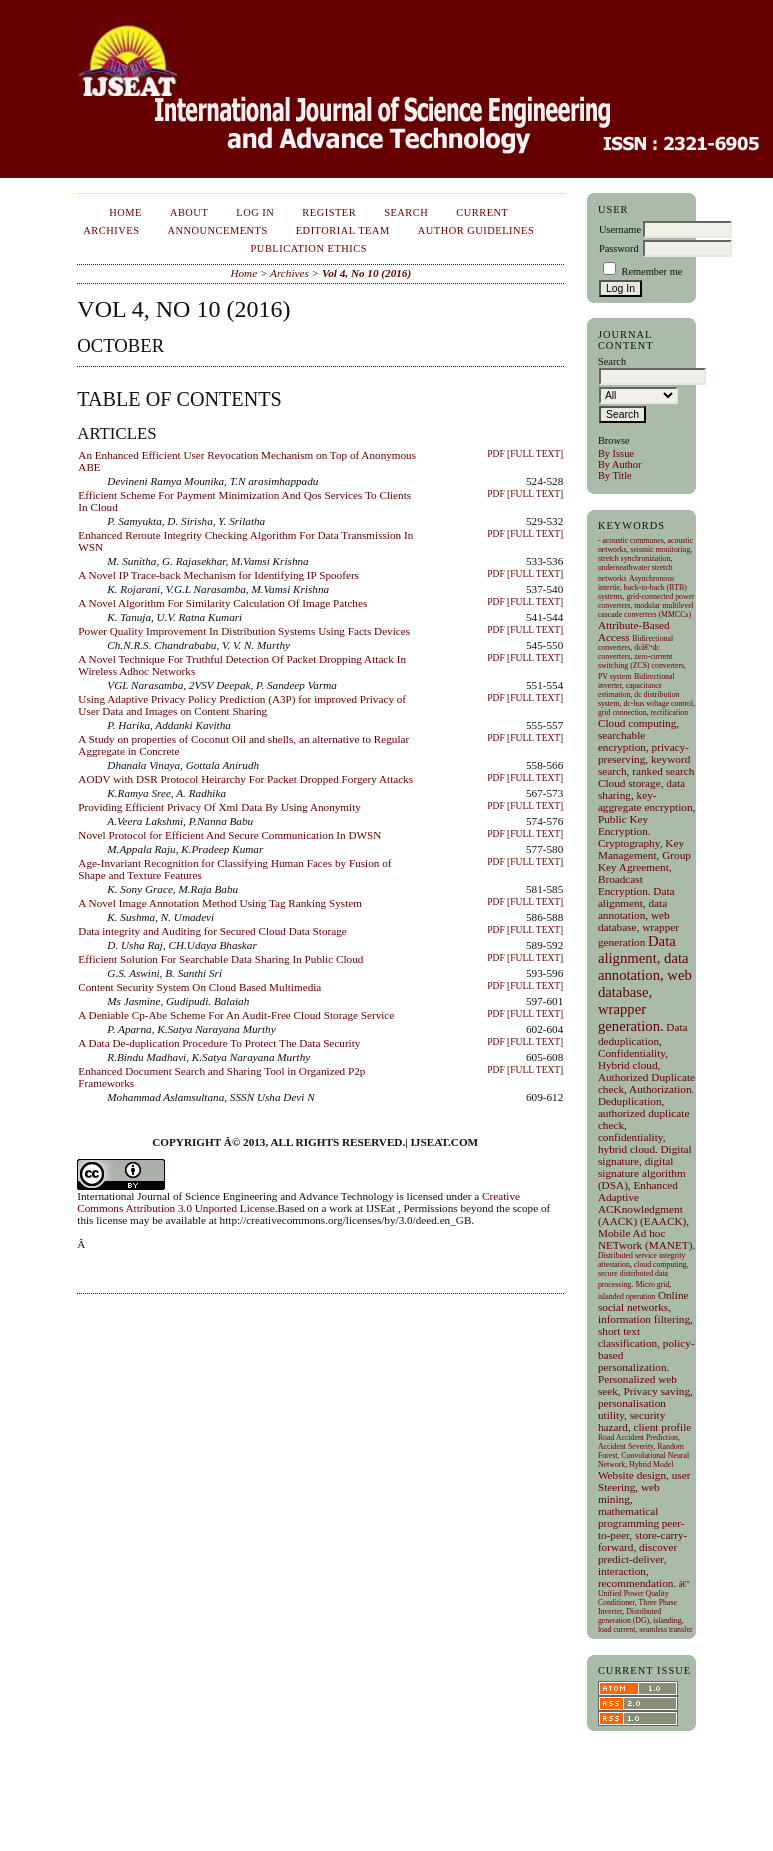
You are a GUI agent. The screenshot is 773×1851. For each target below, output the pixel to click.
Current (482, 212)
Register (329, 212)
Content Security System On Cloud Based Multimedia (199, 987)
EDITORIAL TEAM (343, 230)
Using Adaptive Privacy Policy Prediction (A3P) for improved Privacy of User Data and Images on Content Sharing (242, 705)
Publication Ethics (309, 248)
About (189, 212)
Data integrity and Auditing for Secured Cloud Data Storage (212, 931)
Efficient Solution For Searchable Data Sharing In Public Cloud (220, 959)
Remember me (651, 271)
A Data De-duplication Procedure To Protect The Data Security (219, 1043)
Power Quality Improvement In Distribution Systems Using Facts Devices (244, 631)
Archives (111, 230)
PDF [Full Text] (525, 454)
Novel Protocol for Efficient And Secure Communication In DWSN (229, 835)
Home (125, 212)
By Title (615, 475)
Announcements (217, 230)
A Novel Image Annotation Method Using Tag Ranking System (220, 903)
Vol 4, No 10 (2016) (366, 273)
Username (620, 229)
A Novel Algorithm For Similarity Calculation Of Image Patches (222, 603)
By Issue (616, 453)
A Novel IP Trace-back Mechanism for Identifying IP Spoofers (218, 575)
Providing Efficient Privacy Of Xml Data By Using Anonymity (219, 807)
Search (406, 212)
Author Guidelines (476, 230)
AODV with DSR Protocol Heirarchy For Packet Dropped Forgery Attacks (245, 779)
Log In (255, 212)
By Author (620, 464)
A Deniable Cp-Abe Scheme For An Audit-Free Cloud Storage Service (236, 1015)
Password (619, 248)
